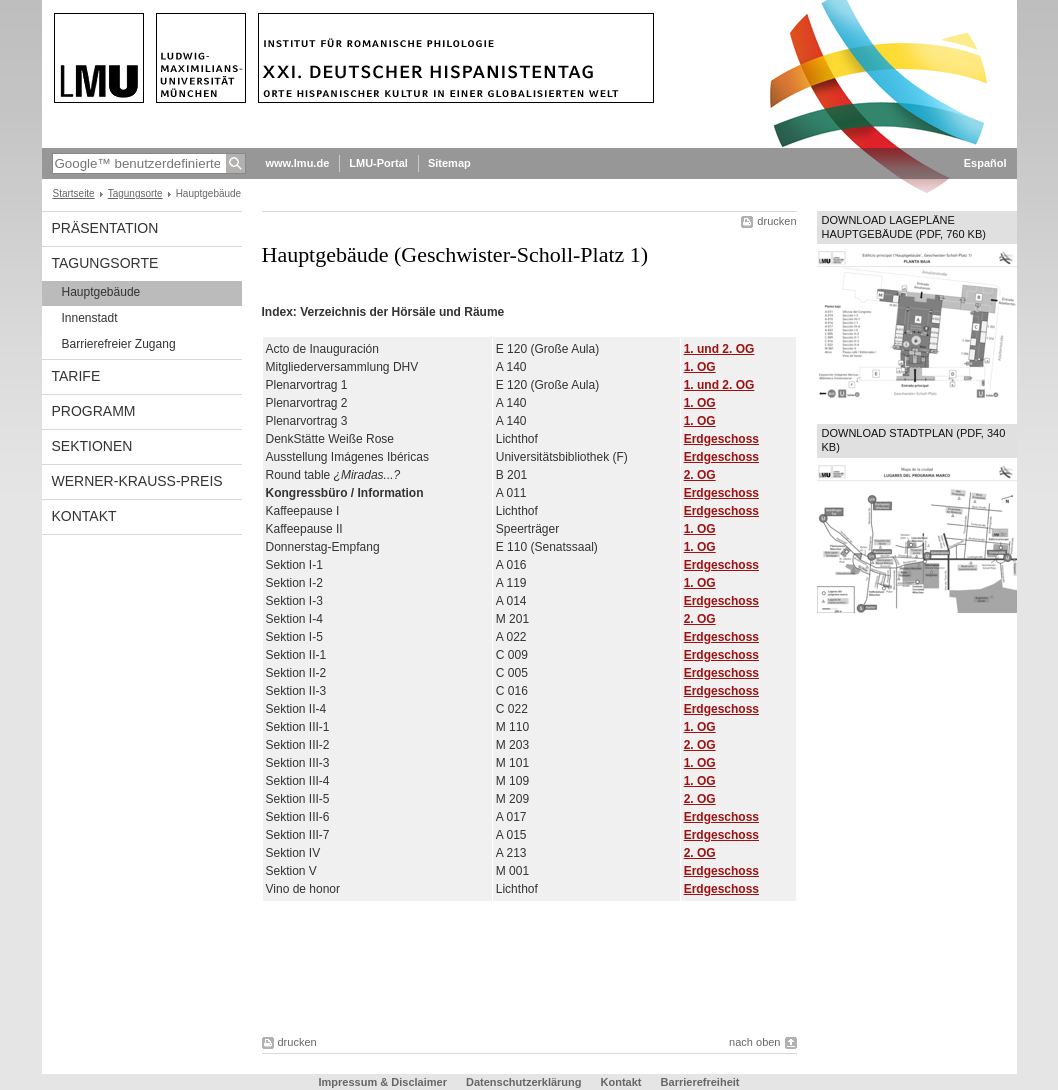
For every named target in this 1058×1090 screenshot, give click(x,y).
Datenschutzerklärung (524, 1082)
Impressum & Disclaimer (383, 1082)
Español (985, 163)
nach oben (754, 1042)
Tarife (76, 376)
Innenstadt (90, 318)
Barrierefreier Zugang (119, 344)
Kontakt (84, 516)
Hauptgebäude (101, 292)
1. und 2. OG (719, 349)
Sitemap (449, 163)
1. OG (700, 367)
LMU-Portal (378, 163)
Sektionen (92, 446)
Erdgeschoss (721, 439)
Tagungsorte (135, 193)
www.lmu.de (298, 163)
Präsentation (105, 228)
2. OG (700, 475)
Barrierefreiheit (700, 1082)
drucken (776, 221)
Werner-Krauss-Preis (137, 481)
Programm (94, 411)
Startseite (74, 193)
